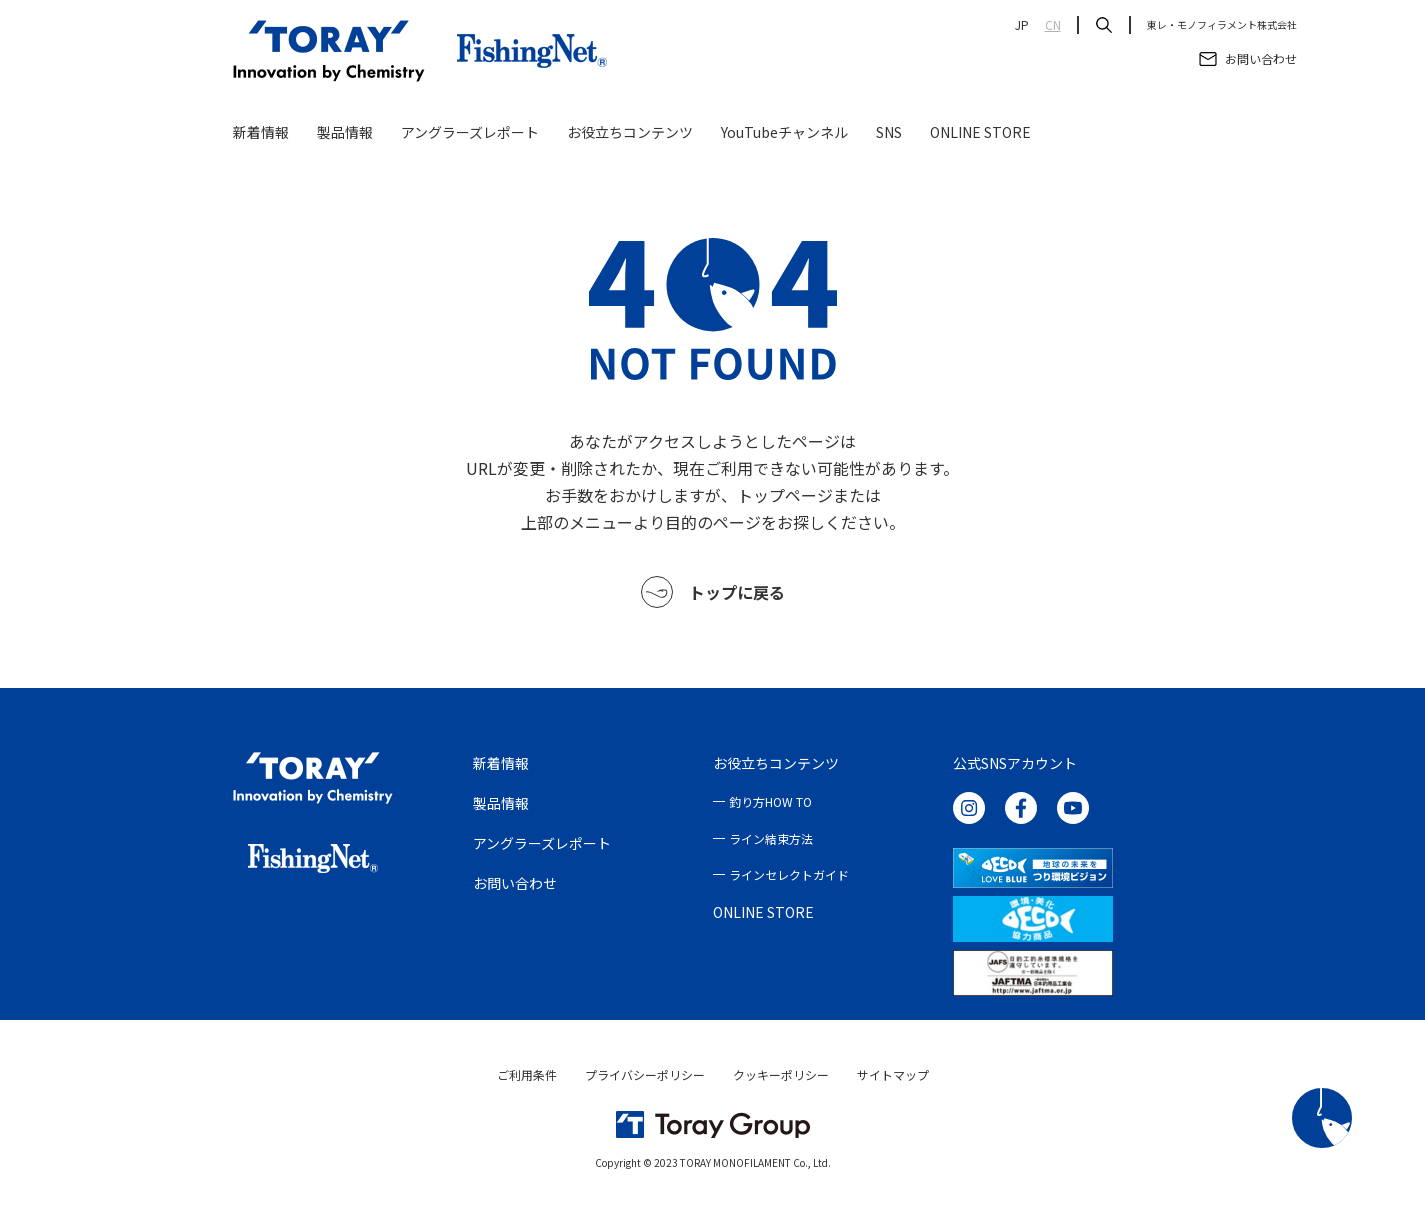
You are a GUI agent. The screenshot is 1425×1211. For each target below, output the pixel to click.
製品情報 (345, 132)
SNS (889, 132)
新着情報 (261, 132)
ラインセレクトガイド (789, 874)
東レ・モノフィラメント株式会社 (1222, 25)
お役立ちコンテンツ (630, 132)
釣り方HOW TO (770, 801)
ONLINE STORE (980, 132)
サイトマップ (893, 1074)
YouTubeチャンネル (784, 132)
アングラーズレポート (470, 132)
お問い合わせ (515, 883)
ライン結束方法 (771, 838)
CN (1053, 25)
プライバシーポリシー (645, 1074)
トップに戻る (713, 592)
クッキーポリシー (781, 1074)
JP (1022, 25)
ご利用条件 (527, 1074)
